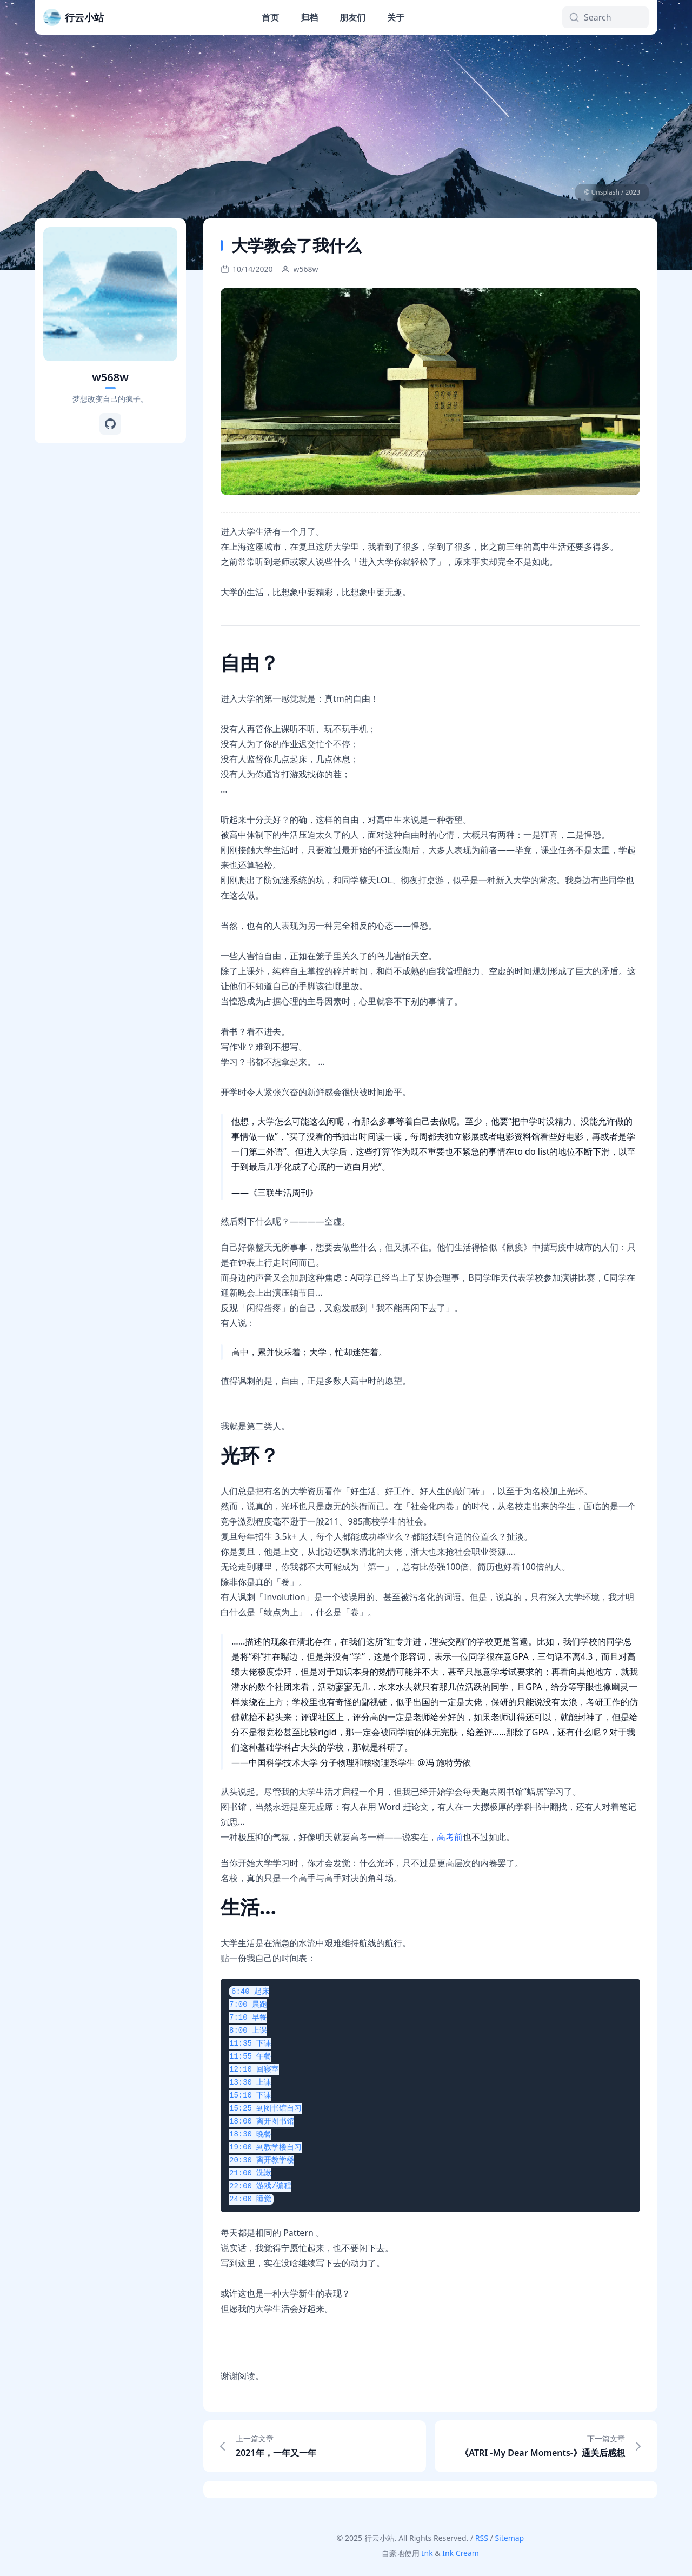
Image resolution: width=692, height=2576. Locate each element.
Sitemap (509, 2538)
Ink (427, 2553)
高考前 (450, 1837)
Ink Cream (460, 2553)
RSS (481, 2538)
